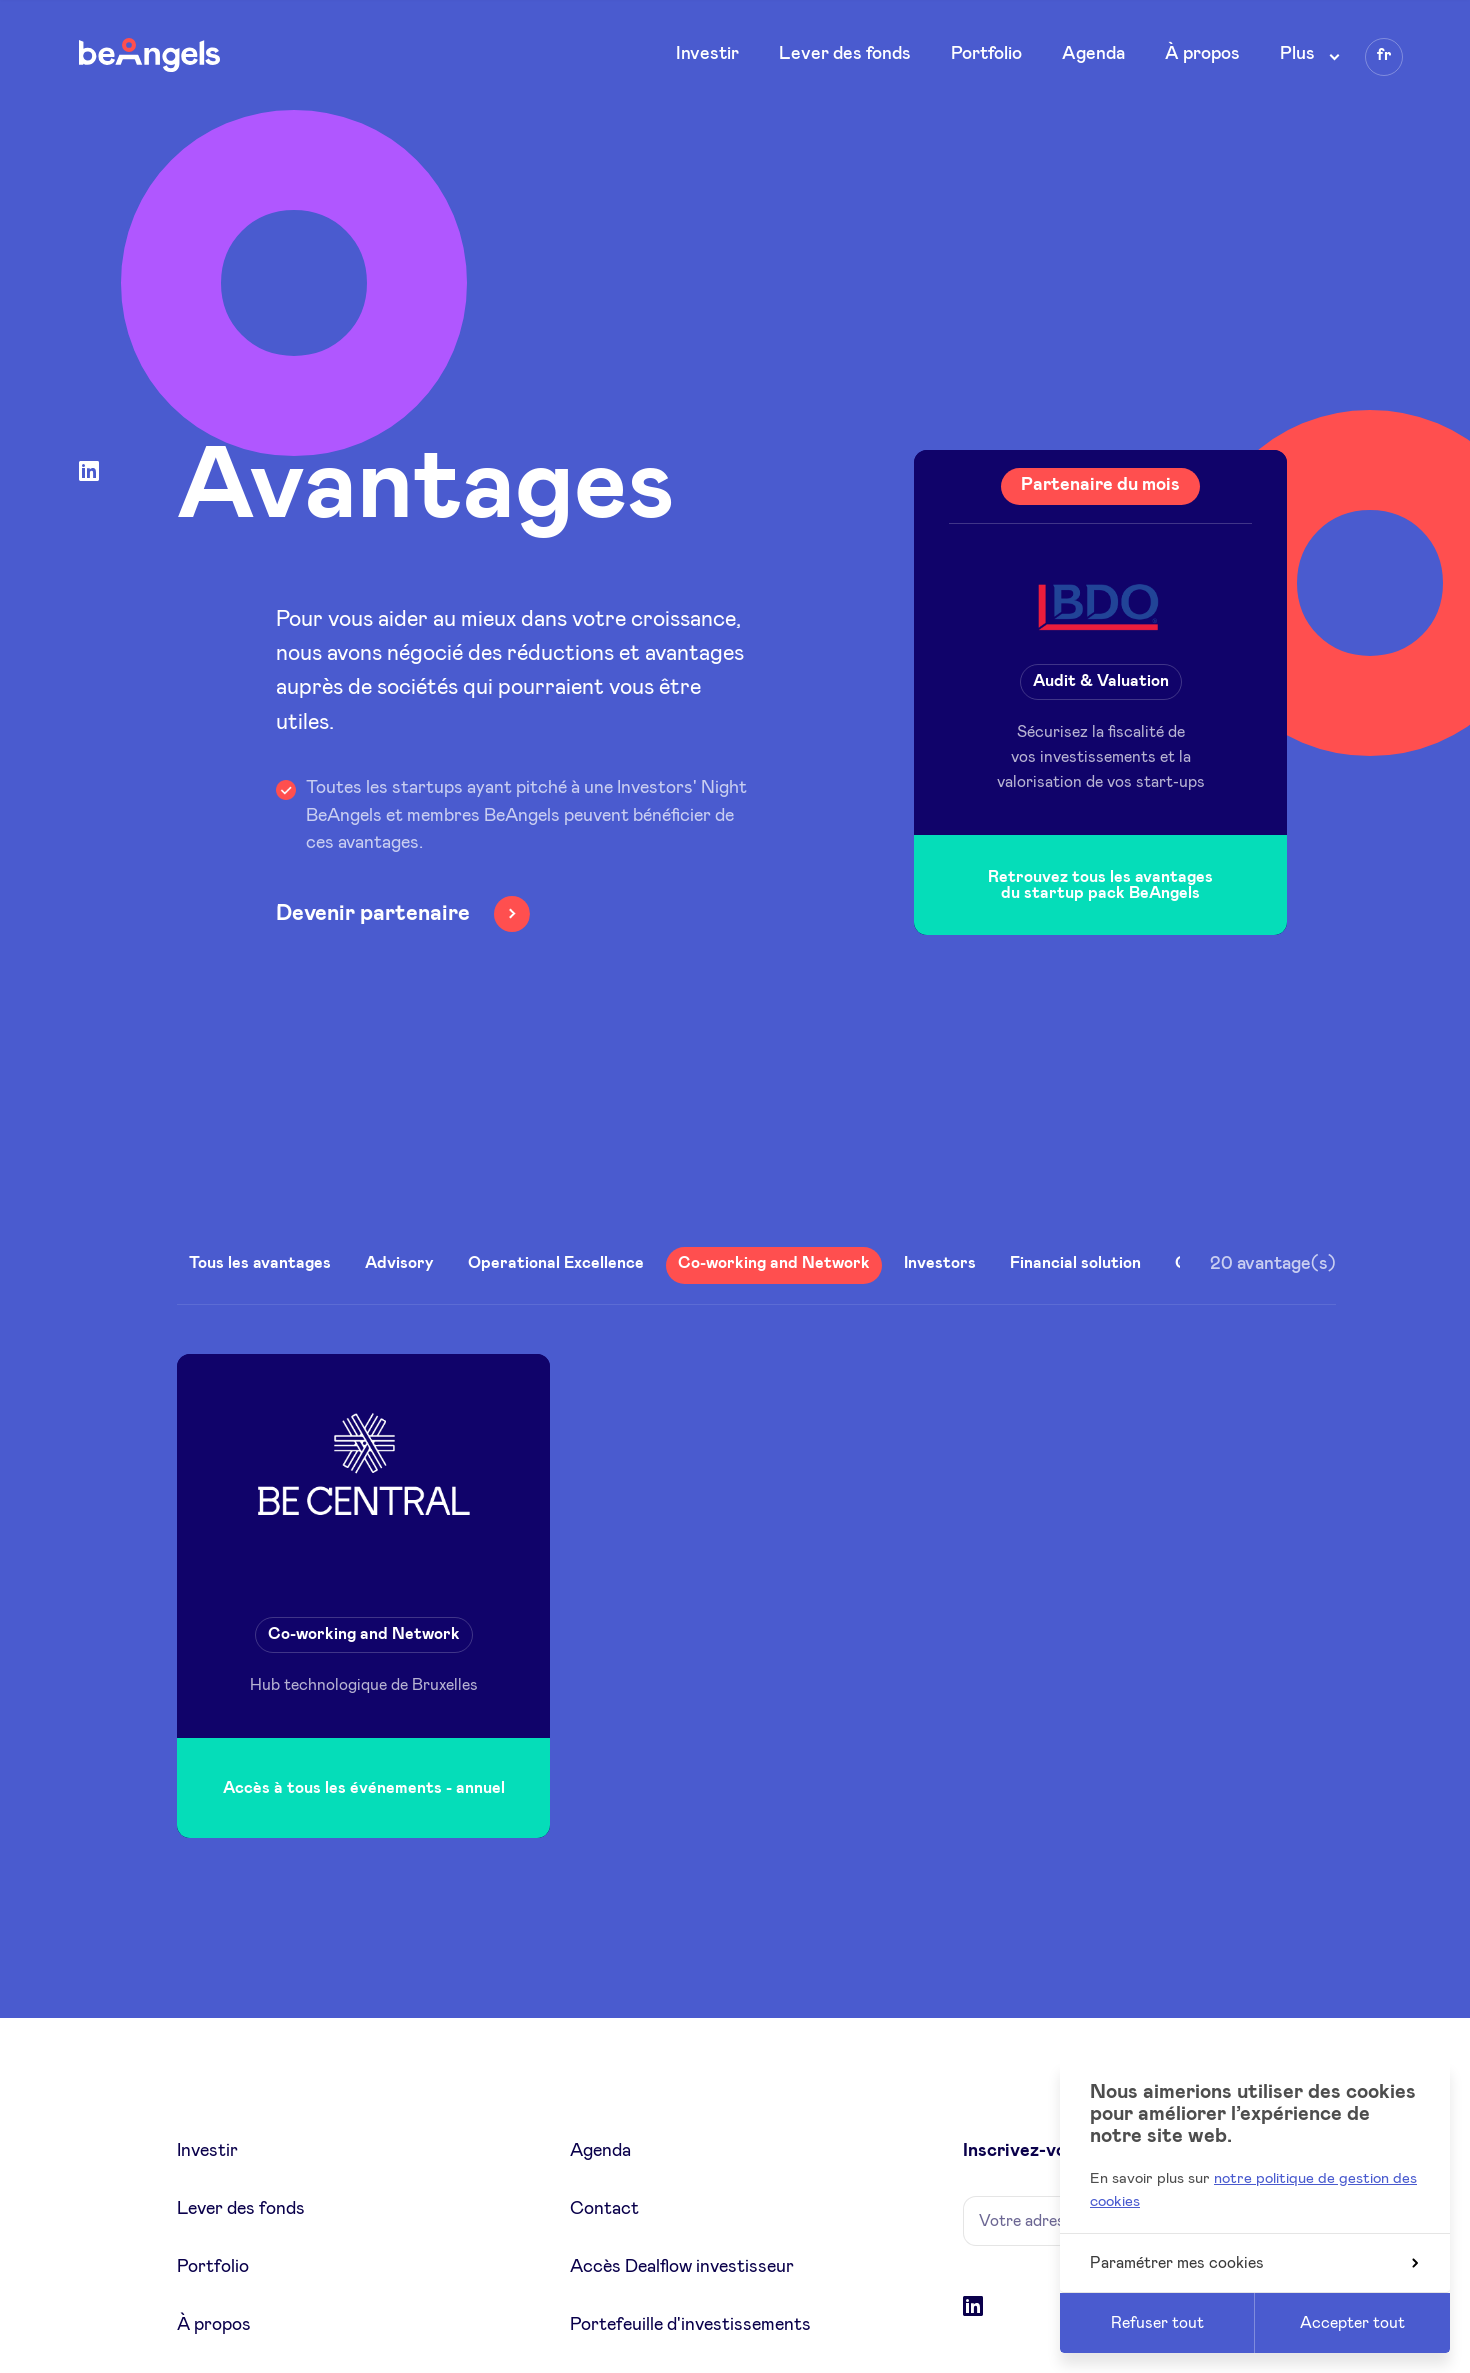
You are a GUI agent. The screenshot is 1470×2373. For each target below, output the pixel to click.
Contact (604, 2209)
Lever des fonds (845, 54)
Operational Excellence (556, 1263)
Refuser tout (1157, 2323)
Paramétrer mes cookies (1254, 2263)
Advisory (399, 1263)
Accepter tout (1352, 2323)
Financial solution (1075, 1263)
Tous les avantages (260, 1263)
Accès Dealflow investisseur (682, 2267)
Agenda (1093, 54)
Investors (940, 1263)
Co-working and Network (774, 1263)
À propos (1202, 54)
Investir (707, 54)
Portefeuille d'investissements (690, 2325)
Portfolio (986, 54)
